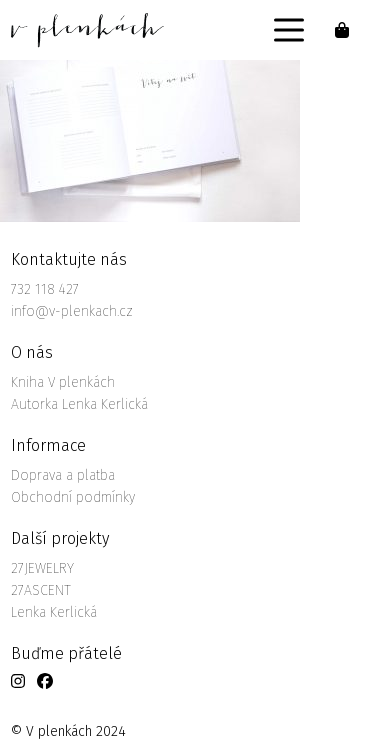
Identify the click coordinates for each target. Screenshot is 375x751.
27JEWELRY (42, 568)
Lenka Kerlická (54, 612)
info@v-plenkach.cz (72, 311)
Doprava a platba (63, 475)
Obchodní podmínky (73, 497)
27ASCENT (41, 590)
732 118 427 (45, 289)
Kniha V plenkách (63, 382)
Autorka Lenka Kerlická (79, 404)
